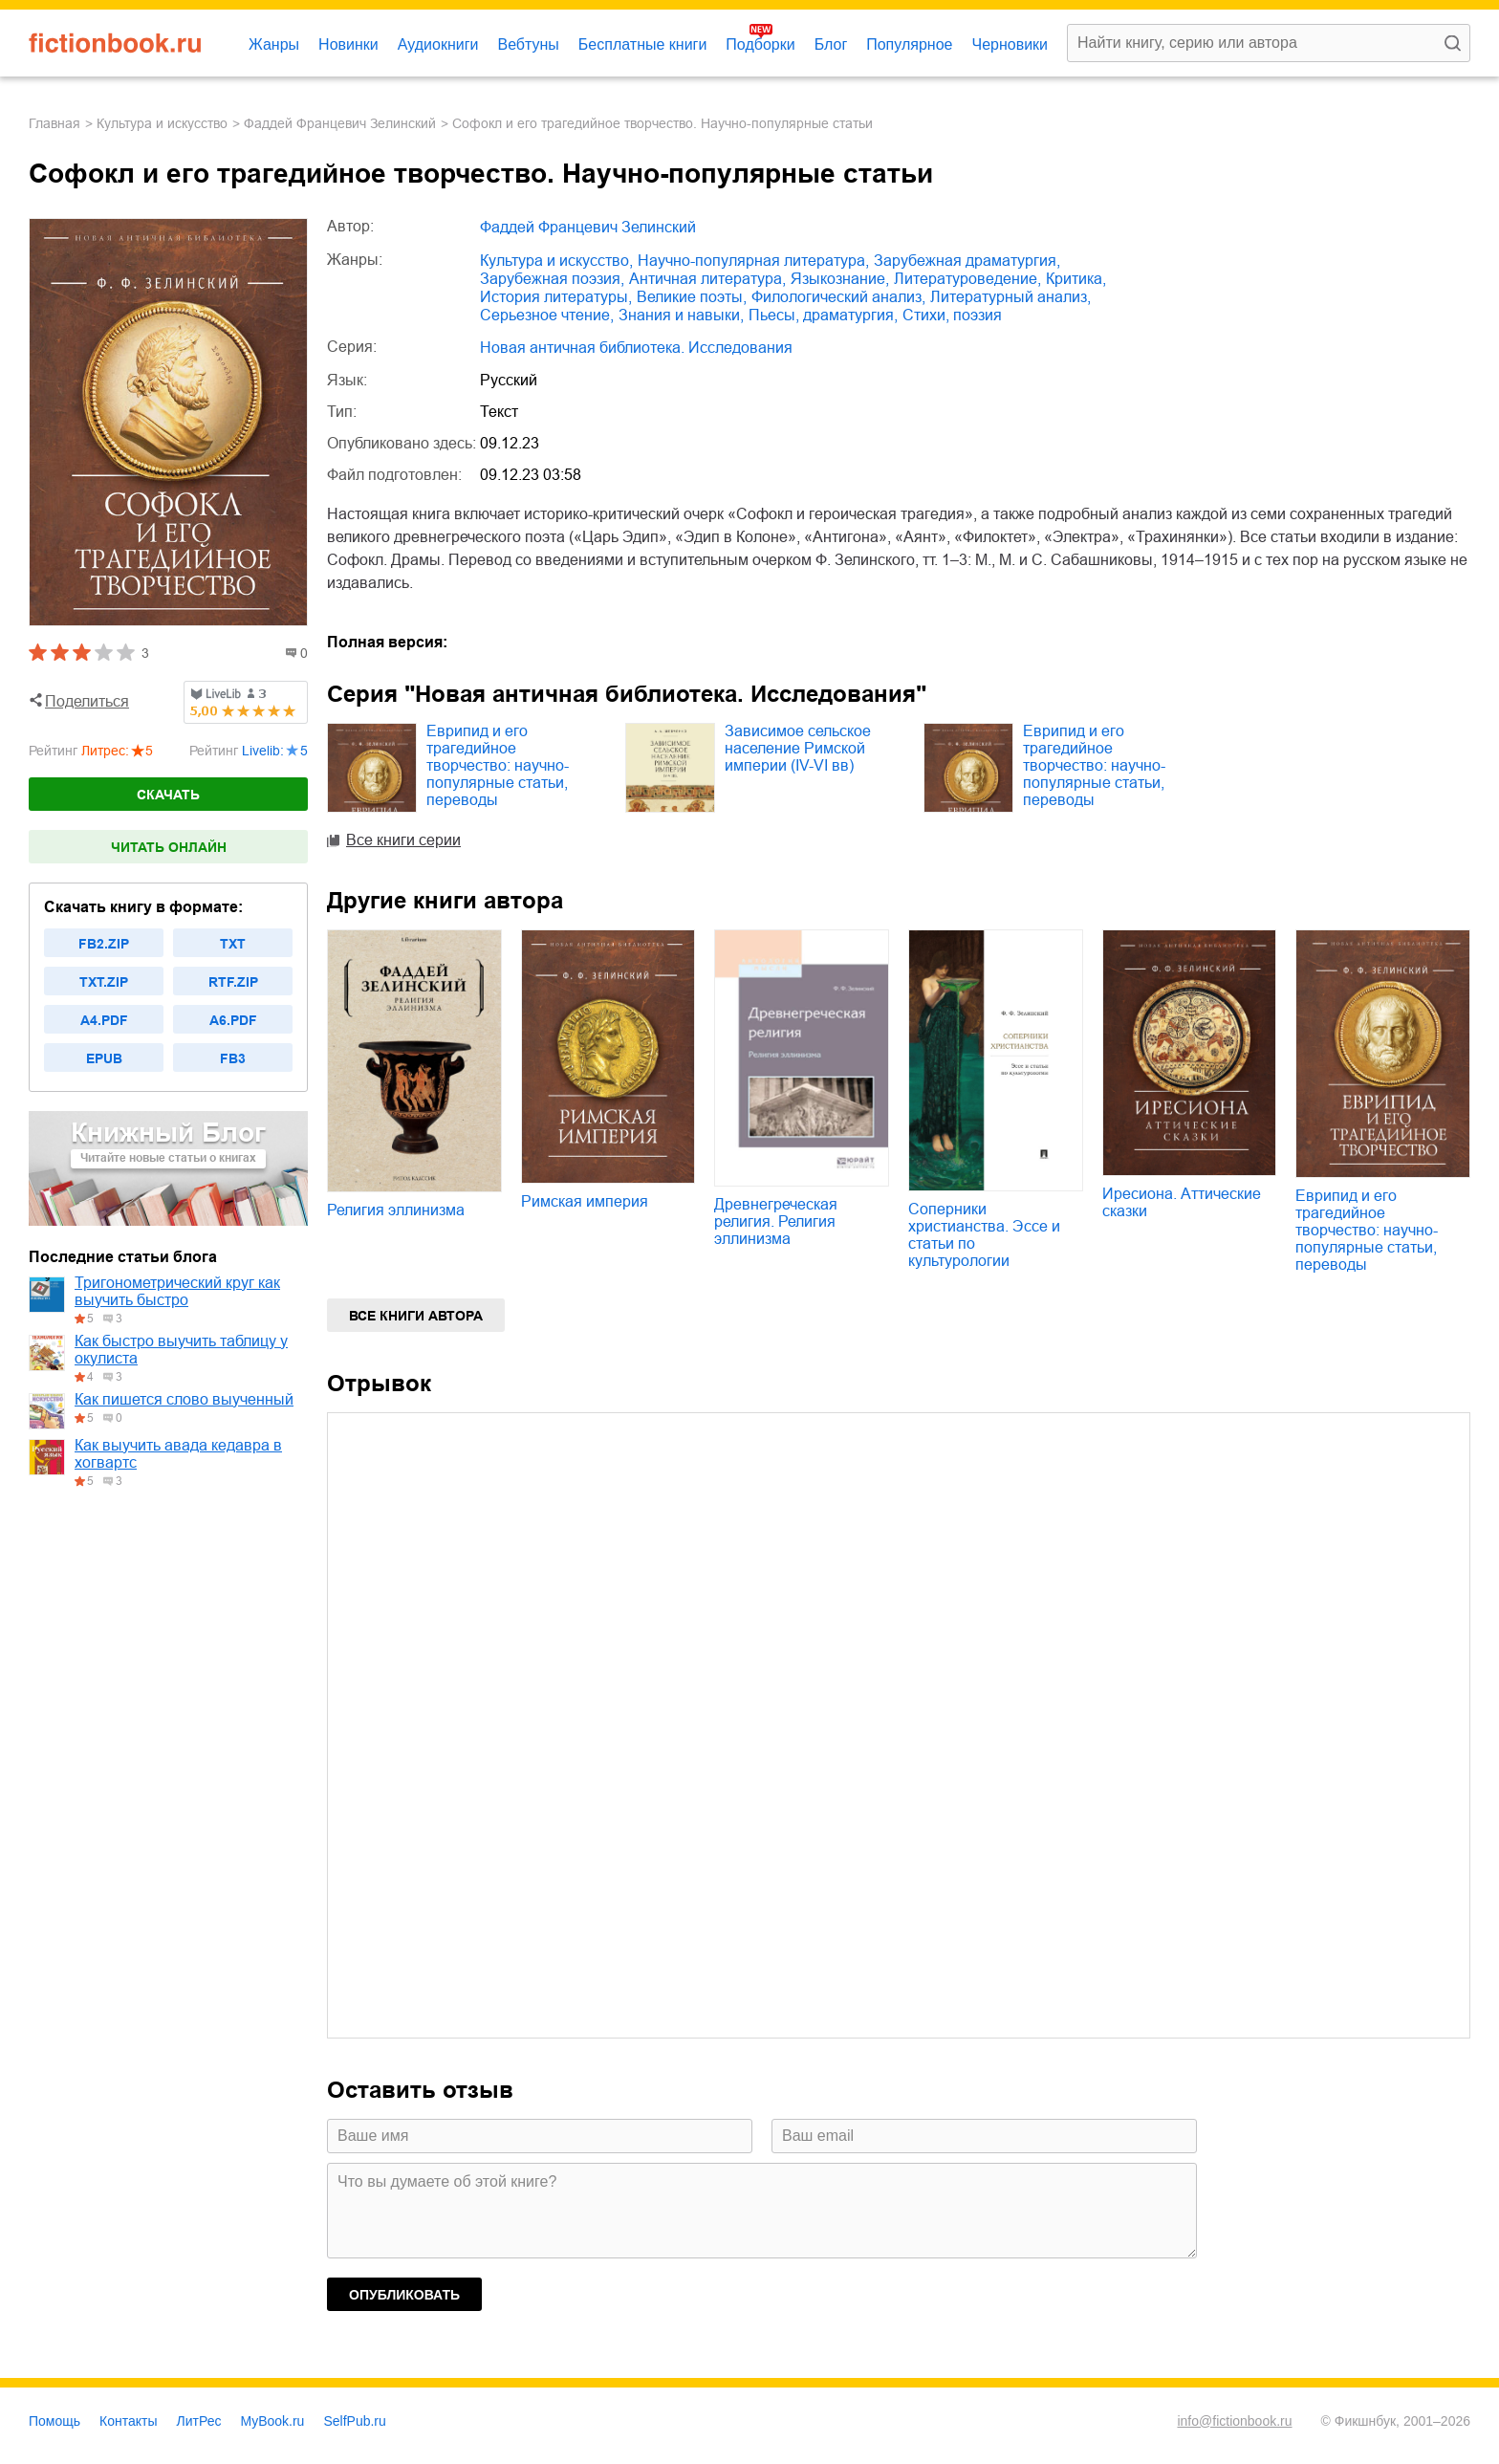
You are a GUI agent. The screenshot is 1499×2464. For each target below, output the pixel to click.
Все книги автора (416, 1315)
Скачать (168, 794)
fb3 (233, 1058)
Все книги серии (403, 840)
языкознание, (840, 279)
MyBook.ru (273, 2421)
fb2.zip (103, 943)
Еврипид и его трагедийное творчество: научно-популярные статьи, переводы (497, 765)
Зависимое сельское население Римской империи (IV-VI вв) (798, 748)
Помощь (54, 2421)
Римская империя (584, 1201)
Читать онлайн (169, 847)
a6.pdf (233, 1020)
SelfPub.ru (354, 2421)
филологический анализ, (838, 297)
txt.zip (103, 982)
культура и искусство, (556, 260)
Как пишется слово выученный (184, 1399)
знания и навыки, (681, 315)
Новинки (348, 44)
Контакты (128, 2421)
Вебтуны (527, 44)
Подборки (760, 44)
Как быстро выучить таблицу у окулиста (181, 1349)
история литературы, (556, 297)
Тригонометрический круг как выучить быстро (177, 1291)
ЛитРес (199, 2421)
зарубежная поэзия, (552, 279)
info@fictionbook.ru (1234, 2421)
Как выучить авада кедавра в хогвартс (178, 1454)
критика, (1076, 279)
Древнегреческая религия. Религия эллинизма (775, 1221)
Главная (54, 123)
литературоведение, (967, 279)
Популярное (909, 44)
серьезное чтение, (547, 315)
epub (104, 1058)
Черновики (1009, 44)
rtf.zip (233, 982)
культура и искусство (162, 123)
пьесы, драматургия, (823, 315)
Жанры (274, 44)
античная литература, (707, 279)
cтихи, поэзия (952, 315)
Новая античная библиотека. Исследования (636, 347)
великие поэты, (692, 297)
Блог (831, 44)
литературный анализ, (1010, 297)
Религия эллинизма (396, 1210)
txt (233, 943)
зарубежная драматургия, (967, 260)
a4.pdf (104, 1020)
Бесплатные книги (642, 44)
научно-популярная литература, (753, 260)
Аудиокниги (438, 44)
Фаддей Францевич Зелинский (340, 123)
